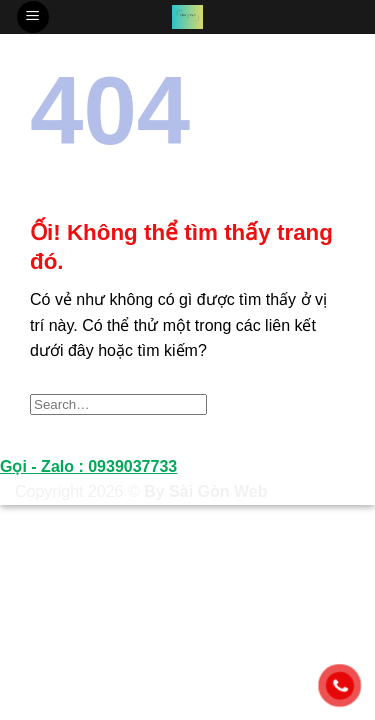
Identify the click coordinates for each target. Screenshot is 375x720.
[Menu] (33, 17)
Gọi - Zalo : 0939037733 (88, 466)
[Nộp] (323, 404)
